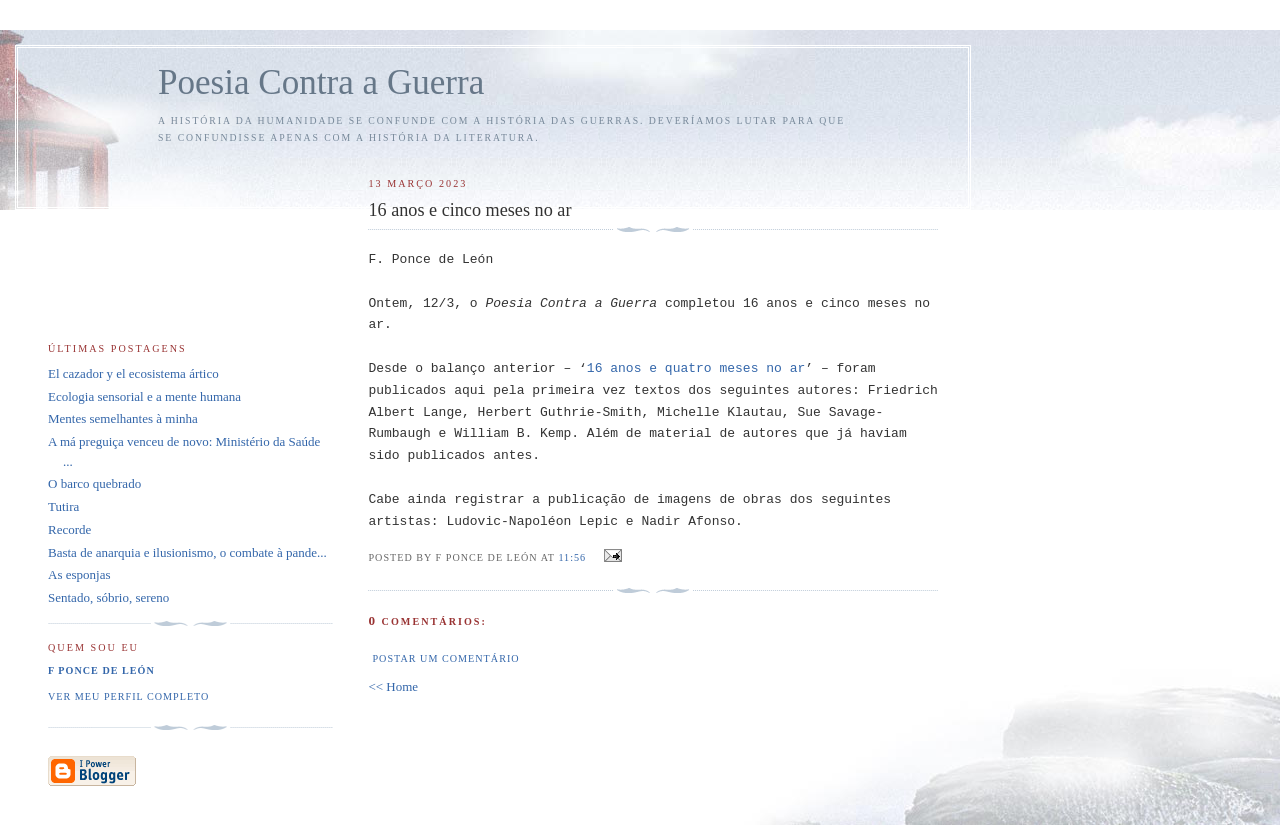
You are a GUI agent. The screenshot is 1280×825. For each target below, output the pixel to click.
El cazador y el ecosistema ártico (133, 373)
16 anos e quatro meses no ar (696, 368)
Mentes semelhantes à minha (123, 418)
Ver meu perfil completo (128, 696)
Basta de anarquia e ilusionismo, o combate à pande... (187, 552)
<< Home (393, 686)
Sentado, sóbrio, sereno (108, 597)
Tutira (63, 506)
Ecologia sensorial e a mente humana (144, 396)
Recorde (69, 529)
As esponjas (79, 574)
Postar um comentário (445, 658)
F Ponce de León (101, 670)
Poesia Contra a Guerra (321, 82)
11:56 (572, 557)
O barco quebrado (94, 483)
